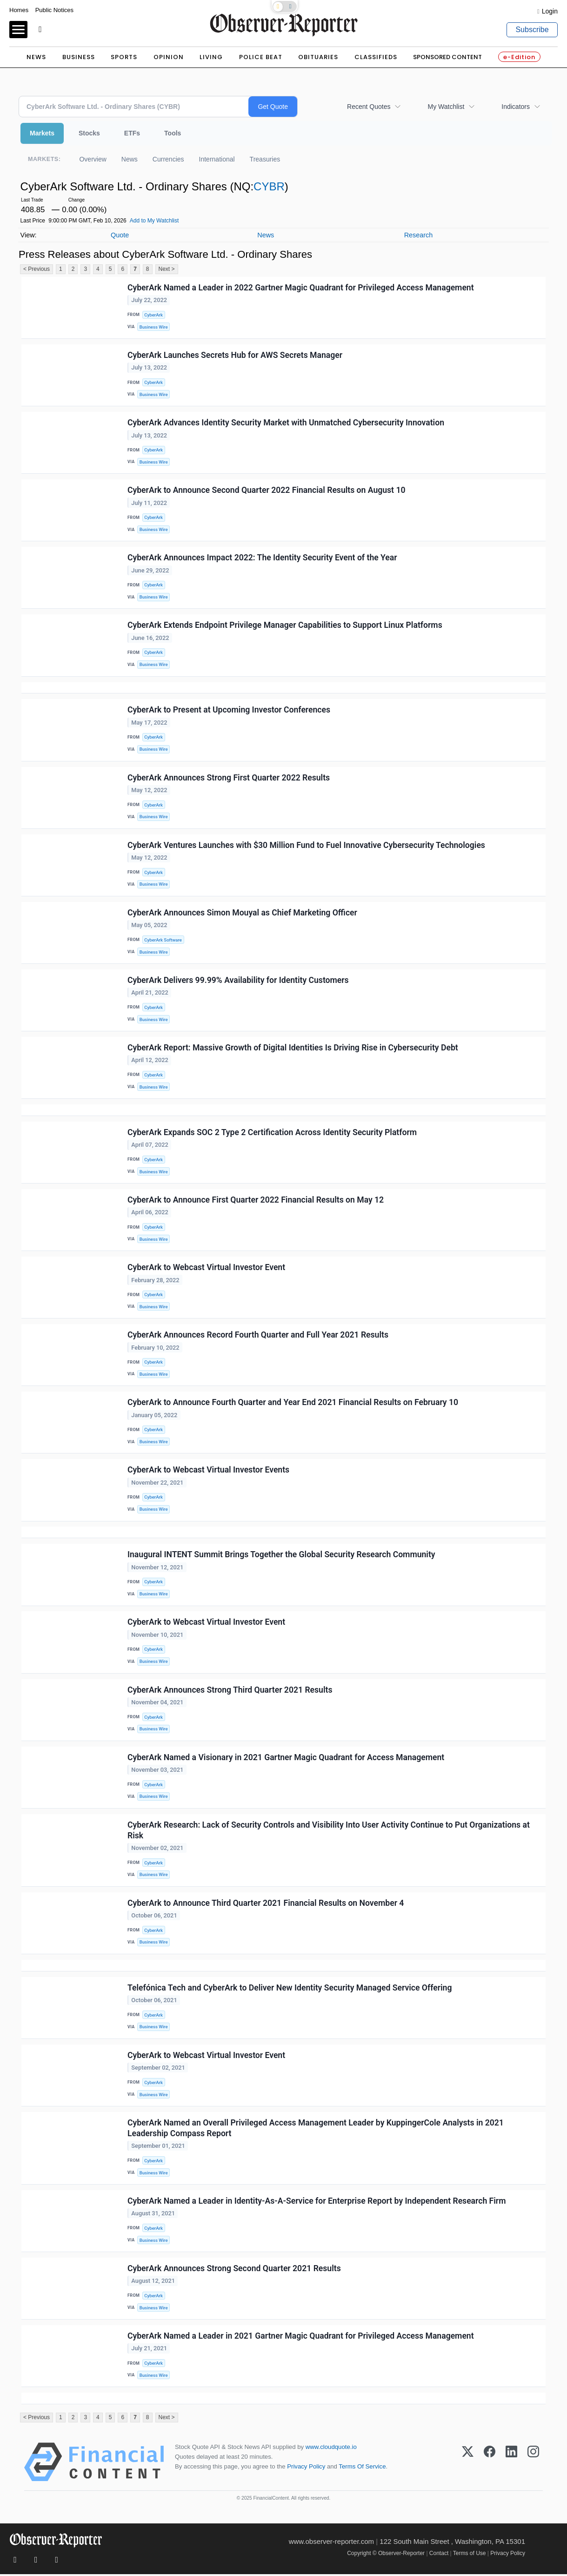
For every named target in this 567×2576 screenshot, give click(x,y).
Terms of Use (469, 2555)
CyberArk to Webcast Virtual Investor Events (208, 1470)
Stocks (89, 133)
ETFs (132, 133)
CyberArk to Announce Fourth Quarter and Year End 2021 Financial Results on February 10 (292, 1403)
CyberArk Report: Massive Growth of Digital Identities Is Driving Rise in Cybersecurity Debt (292, 1048)
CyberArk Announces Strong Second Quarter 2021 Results (234, 2269)
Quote (120, 235)
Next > (167, 269)
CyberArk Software (163, 940)
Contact (438, 2555)
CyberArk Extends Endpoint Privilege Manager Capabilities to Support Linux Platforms (284, 625)
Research (418, 235)
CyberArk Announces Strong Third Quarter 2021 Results (230, 1690)
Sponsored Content (447, 57)
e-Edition (519, 57)
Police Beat (260, 57)
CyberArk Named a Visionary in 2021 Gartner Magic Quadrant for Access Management (285, 1758)
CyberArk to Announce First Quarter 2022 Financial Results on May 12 (255, 1200)
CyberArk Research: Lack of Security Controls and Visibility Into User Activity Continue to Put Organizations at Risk (328, 1831)
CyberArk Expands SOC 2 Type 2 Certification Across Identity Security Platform (272, 1132)
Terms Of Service (362, 2468)
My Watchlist (445, 106)
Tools (172, 133)
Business (78, 57)
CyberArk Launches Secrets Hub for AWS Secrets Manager (234, 355)
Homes (18, 10)
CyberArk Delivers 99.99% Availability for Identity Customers (238, 980)
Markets (42, 133)
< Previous (36, 269)
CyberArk (153, 314)
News (36, 57)
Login (550, 11)
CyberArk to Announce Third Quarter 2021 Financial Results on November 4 (265, 1904)
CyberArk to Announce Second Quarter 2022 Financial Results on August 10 (266, 490)
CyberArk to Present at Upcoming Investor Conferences (228, 710)
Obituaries (318, 57)
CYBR (269, 186)
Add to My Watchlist (154, 220)
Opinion (168, 57)
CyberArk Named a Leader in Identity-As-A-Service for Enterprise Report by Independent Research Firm (316, 2202)
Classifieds (375, 57)
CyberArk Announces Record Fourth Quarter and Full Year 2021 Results (257, 1335)
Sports (124, 57)
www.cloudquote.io (331, 2448)
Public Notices (54, 10)
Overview (92, 159)
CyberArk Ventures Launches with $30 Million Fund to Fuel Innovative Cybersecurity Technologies (306, 845)
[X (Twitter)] (467, 2464)
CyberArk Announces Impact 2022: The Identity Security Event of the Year (262, 558)
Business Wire (154, 327)
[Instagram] (533, 2464)
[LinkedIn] (511, 2464)
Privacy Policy (306, 2468)
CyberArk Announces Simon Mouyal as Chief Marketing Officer (242, 913)
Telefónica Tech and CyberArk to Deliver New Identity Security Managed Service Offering (289, 1988)
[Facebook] (489, 2464)
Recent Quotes (368, 106)
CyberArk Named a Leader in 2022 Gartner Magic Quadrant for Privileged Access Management (300, 287)
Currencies (168, 159)
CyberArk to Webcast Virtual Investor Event (206, 1268)
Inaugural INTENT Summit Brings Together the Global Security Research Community (281, 1555)
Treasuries (265, 159)
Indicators (515, 106)
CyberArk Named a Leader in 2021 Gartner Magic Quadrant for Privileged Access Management (300, 2337)
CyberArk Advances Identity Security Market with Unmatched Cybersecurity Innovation (285, 422)
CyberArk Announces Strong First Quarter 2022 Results (228, 777)
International (217, 159)
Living (211, 57)
